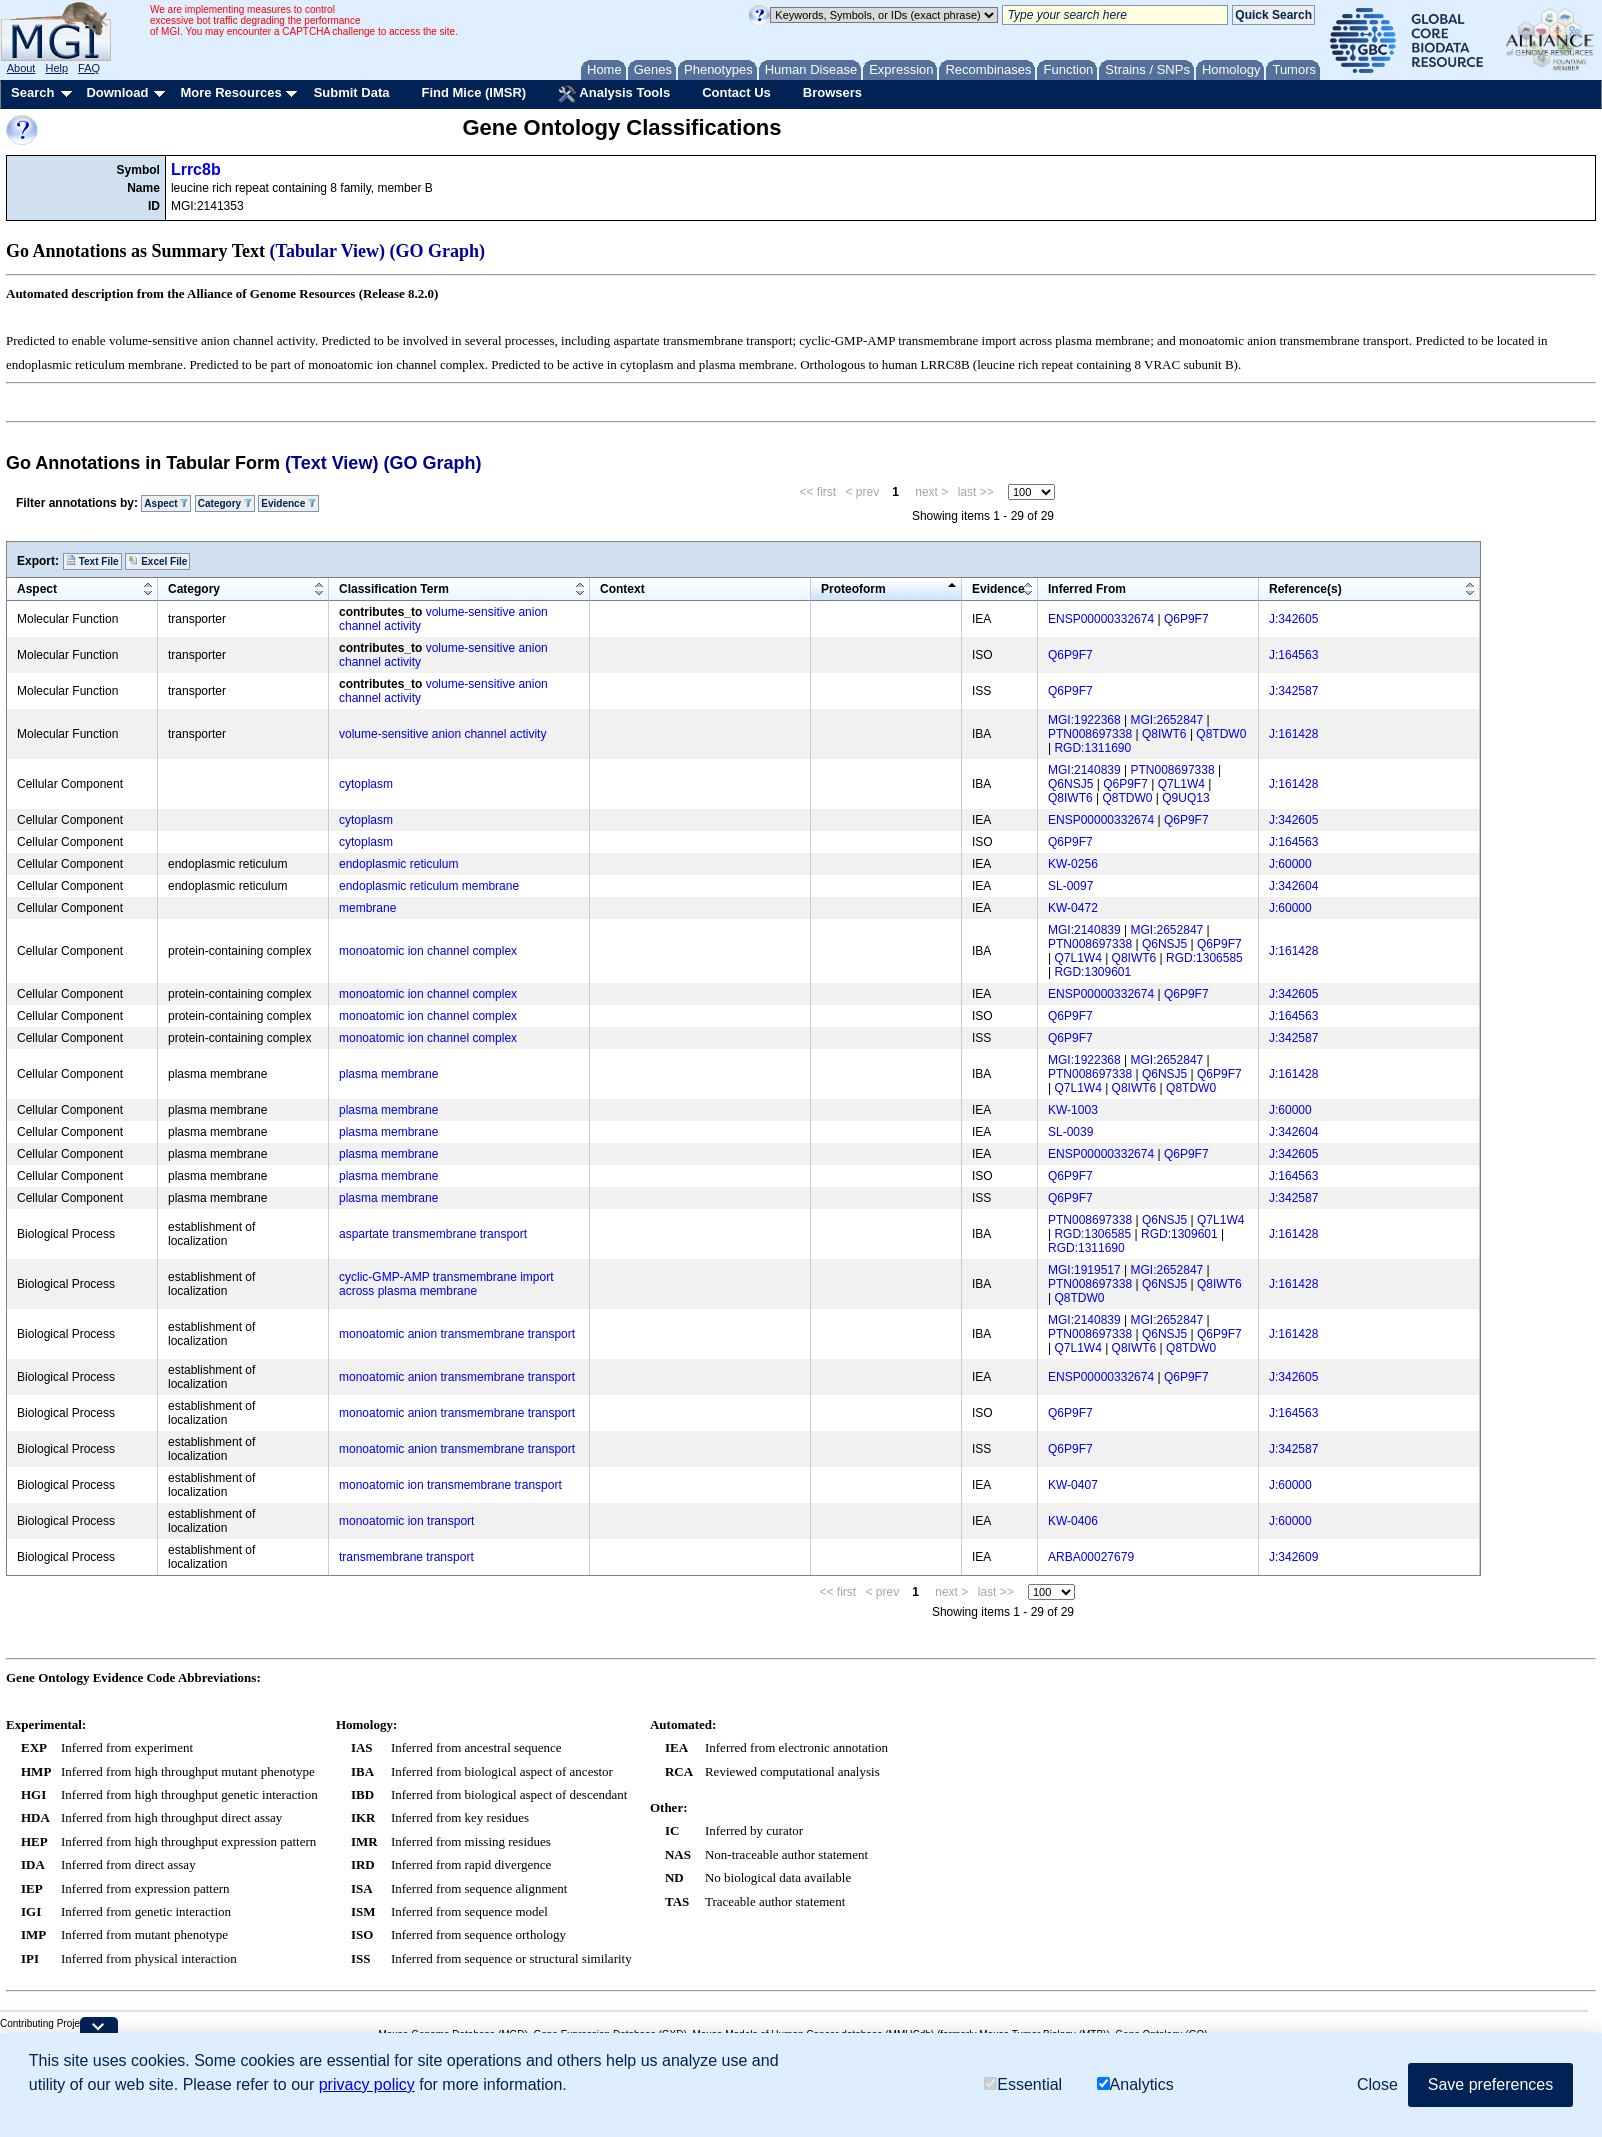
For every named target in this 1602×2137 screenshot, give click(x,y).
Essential (1023, 2085)
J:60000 (1290, 864)
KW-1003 (1073, 1110)
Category (225, 503)
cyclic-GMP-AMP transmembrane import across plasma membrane (446, 1284)
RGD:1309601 (1092, 972)
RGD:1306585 (1204, 958)
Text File (92, 561)
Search (32, 92)
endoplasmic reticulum (398, 864)
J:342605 (1293, 619)
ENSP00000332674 (1101, 619)
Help (56, 68)
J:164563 (1293, 655)
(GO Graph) (438, 251)
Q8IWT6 (1164, 734)
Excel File (157, 561)
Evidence (288, 503)
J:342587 (1293, 691)
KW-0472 (1073, 908)
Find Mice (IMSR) (473, 92)
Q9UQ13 (1185, 798)
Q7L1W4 (1181, 784)
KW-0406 (1073, 1521)
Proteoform (853, 589)
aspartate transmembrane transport (433, 1234)
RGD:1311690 (1092, 748)
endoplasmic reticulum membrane (429, 886)
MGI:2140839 (1084, 770)
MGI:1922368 (1084, 720)
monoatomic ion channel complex (428, 951)
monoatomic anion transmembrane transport (457, 1334)
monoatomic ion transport (406, 1521)
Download (117, 92)
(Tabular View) (328, 251)
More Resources (230, 92)
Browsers (832, 92)
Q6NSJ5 (1070, 784)
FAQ (89, 68)
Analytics (1135, 2085)
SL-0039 (1070, 1132)
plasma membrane (388, 1074)
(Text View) (331, 463)
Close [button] (1377, 2085)
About (21, 68)
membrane (367, 908)
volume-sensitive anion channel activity (442, 734)
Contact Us (736, 92)
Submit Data (352, 92)
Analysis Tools (614, 94)
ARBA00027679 (1091, 1557)
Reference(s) (1305, 589)
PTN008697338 (1090, 734)
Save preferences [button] (1490, 2085)
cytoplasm (366, 784)
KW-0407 (1073, 1485)
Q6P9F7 (1186, 619)
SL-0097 (1070, 886)
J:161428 (1293, 734)
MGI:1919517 (1084, 1270)
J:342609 (1293, 1557)
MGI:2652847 (1167, 720)
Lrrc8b (196, 169)
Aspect (166, 503)
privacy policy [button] (367, 2085)
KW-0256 (1073, 864)
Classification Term (394, 589)
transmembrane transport (406, 1557)
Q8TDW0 (1221, 734)
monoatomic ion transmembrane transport (450, 1485)
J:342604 (1293, 886)
